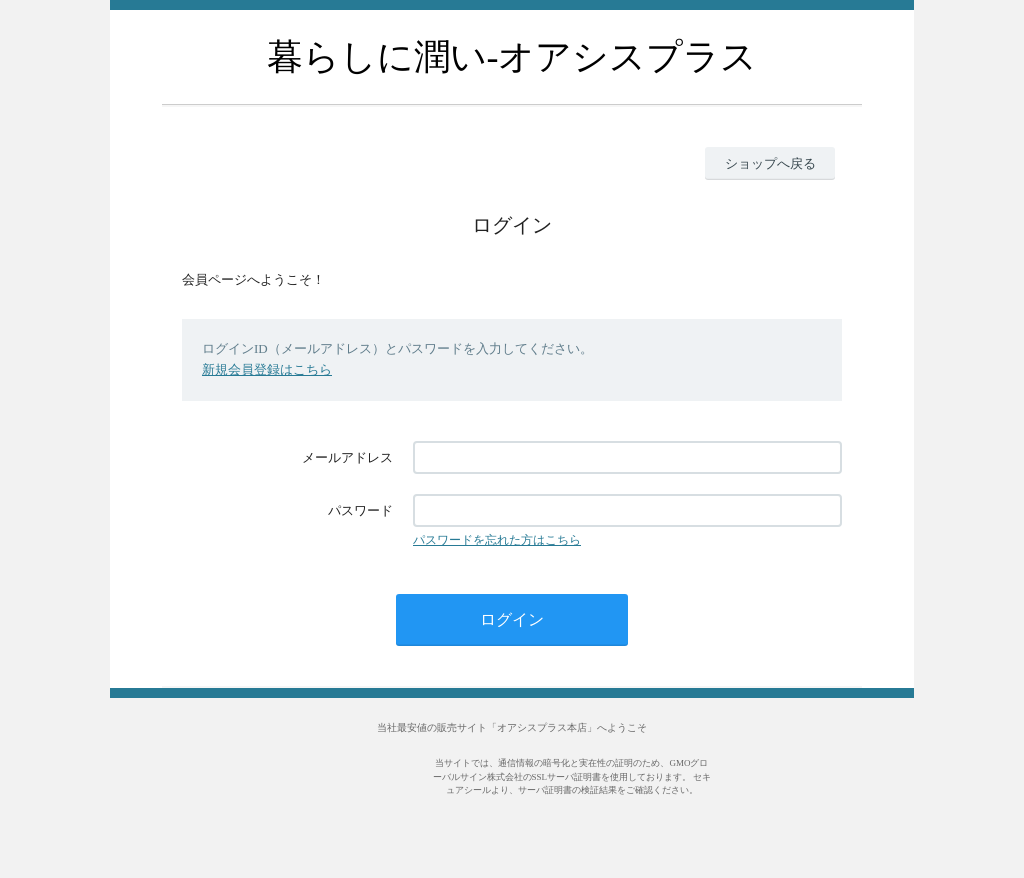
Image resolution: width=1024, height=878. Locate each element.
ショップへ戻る (770, 163)
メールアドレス (347, 457)
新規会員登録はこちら (267, 369)
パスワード (360, 510)
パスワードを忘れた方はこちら (497, 540)
